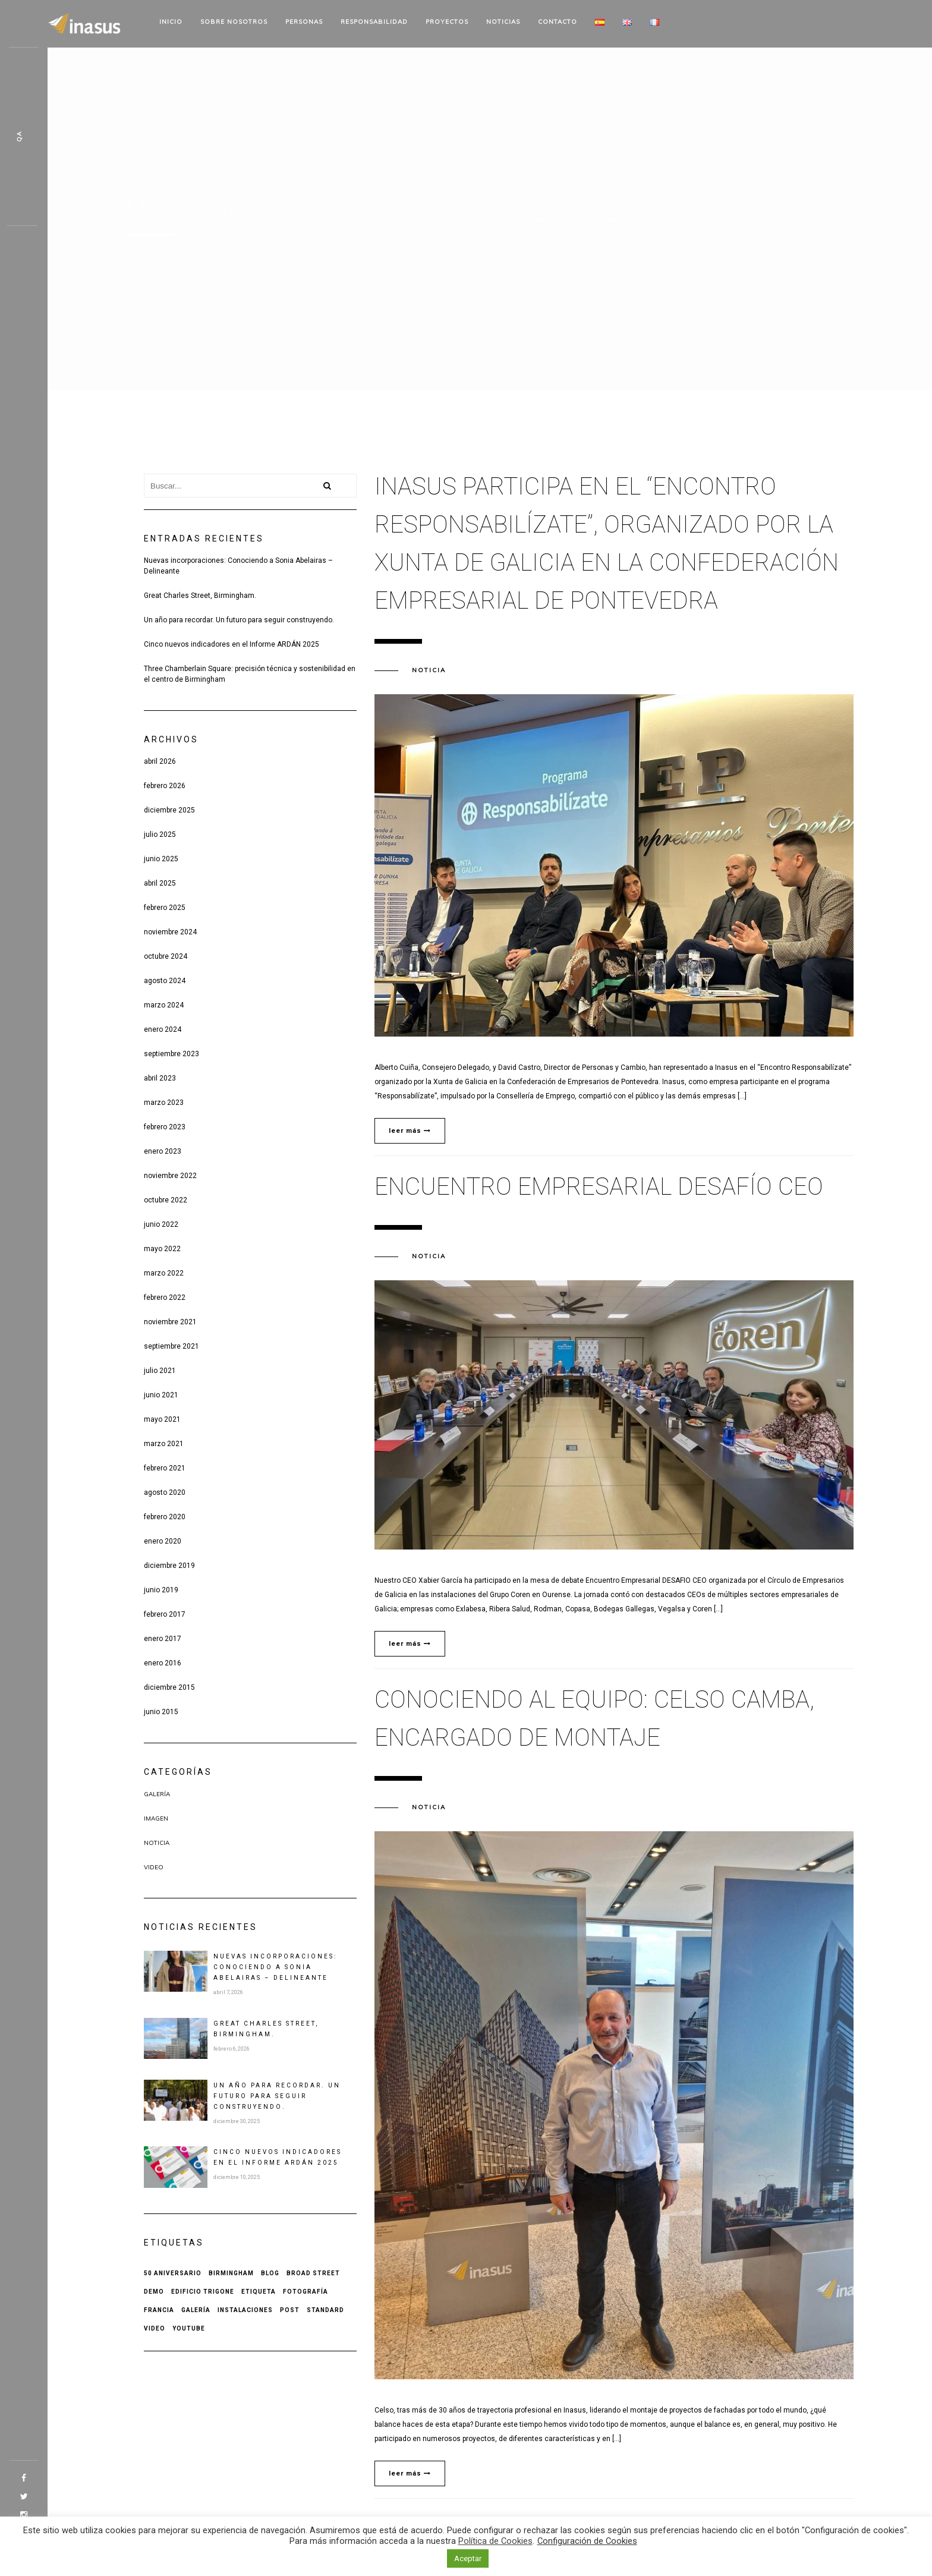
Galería (157, 1794)
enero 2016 (162, 1663)
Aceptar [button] (467, 2558)
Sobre (233, 22)
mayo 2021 (162, 1419)
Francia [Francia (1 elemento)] (159, 2310)
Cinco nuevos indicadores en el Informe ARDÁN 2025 (231, 644)
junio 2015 (161, 1712)
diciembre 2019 (169, 1565)
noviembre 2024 (170, 932)
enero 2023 (162, 1151)
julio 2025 (160, 834)
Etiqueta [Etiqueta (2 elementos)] (258, 2291)
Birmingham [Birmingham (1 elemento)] (231, 2273)
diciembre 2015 (169, 1687)
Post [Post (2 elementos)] (290, 2310)
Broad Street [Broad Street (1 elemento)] (313, 2273)
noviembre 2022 (170, 1176)
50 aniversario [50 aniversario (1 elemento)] (172, 2273)
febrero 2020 (164, 1517)
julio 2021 (160, 1370)
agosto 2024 (164, 981)
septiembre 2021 (171, 1346)
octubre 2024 (165, 956)
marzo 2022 (164, 1273)
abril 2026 (160, 761)
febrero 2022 (164, 1297)
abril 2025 (160, 883)
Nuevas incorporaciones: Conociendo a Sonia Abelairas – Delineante (238, 565)
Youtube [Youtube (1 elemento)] (188, 2328)
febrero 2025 (164, 907)
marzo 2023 (164, 1102)
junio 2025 (161, 859)
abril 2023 (160, 1078)
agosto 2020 (164, 1492)
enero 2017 (162, 1639)
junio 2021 (161, 1395)
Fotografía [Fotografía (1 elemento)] (305, 2291)
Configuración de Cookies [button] (587, 2541)
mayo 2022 (162, 1249)
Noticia (156, 1843)
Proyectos (447, 22)
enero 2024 (162, 1029)
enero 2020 (162, 1541)
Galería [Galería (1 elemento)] (195, 2310)
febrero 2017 (164, 1614)
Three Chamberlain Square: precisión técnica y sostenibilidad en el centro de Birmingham (249, 674)
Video (153, 1867)
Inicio (170, 22)
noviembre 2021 (170, 1322)
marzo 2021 (164, 1444)
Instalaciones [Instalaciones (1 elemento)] (245, 2310)
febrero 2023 (164, 1127)
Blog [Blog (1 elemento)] (270, 2273)
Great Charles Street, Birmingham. (200, 595)
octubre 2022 (165, 1200)
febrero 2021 (164, 1468)
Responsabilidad (374, 22)
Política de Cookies (495, 2541)
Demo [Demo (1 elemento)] (154, 2291)
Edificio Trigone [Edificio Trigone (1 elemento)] (202, 2291)
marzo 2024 (164, 1005)
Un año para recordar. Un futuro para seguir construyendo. (239, 620)
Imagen (156, 1818)
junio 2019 (161, 1590)
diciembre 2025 (169, 810)
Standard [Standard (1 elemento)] (325, 2310)
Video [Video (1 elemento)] (154, 2328)
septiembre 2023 (171, 1054)
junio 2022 (161, 1224)
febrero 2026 (164, 786)
